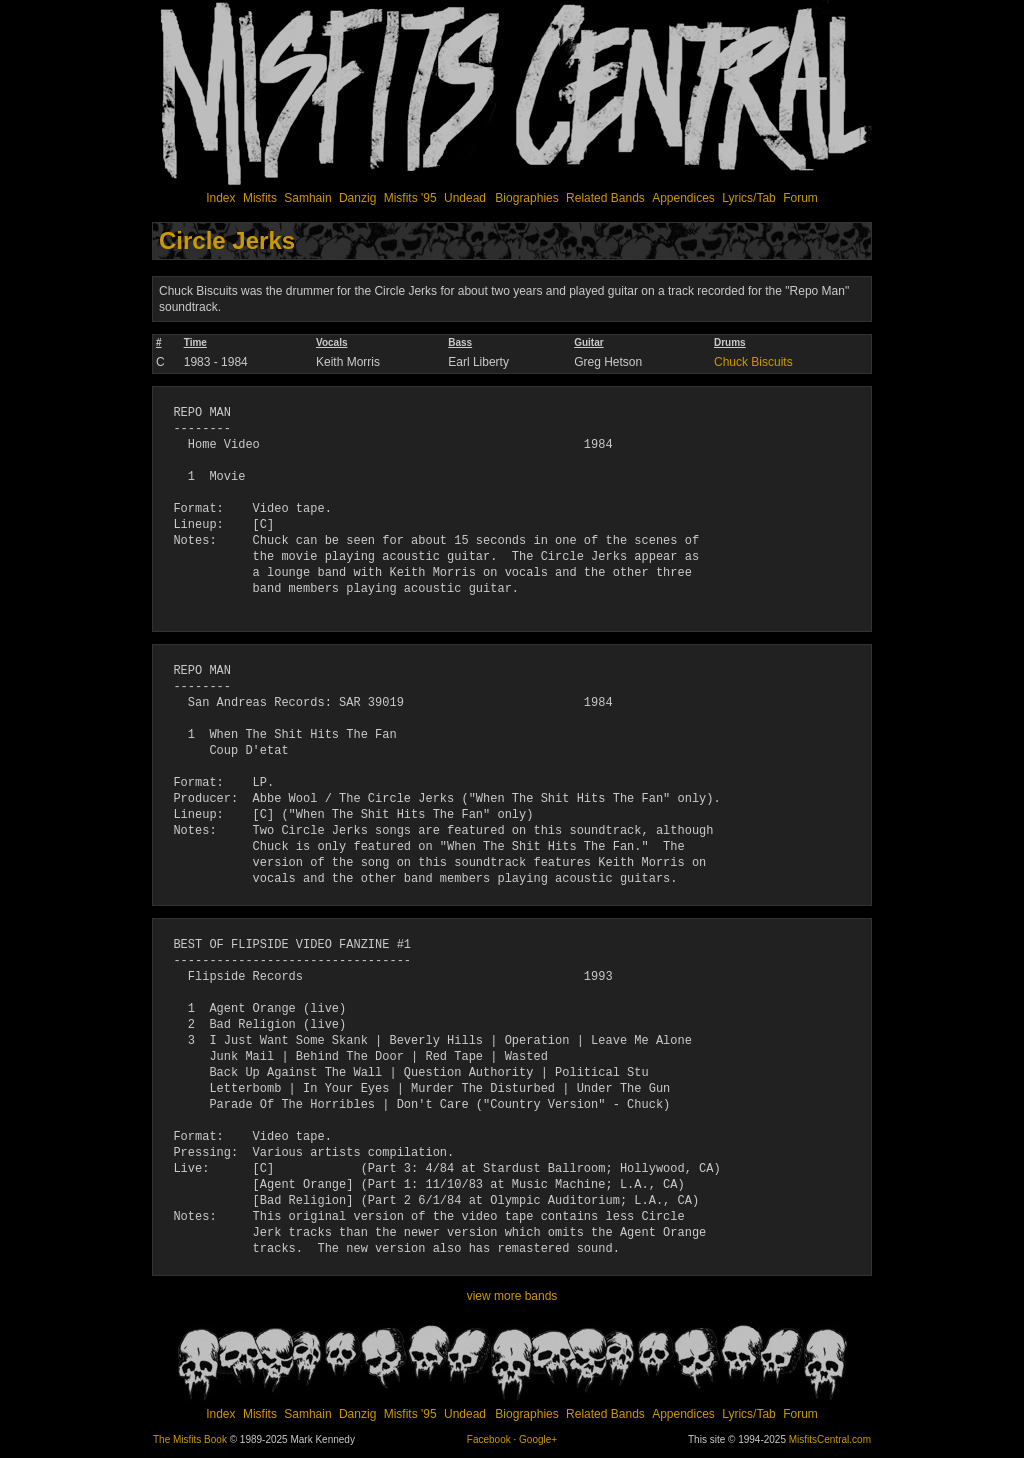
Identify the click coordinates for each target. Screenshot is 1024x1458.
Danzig (357, 198)
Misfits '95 (410, 198)
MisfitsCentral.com (830, 1439)
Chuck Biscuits (753, 362)
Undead (465, 198)
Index (220, 198)
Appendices (683, 198)
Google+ (538, 1439)
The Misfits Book (190, 1439)
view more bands (512, 1296)
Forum (800, 198)
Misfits (260, 198)
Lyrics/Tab (749, 198)
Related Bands (605, 198)
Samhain (307, 198)
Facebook (489, 1439)
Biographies (526, 198)
